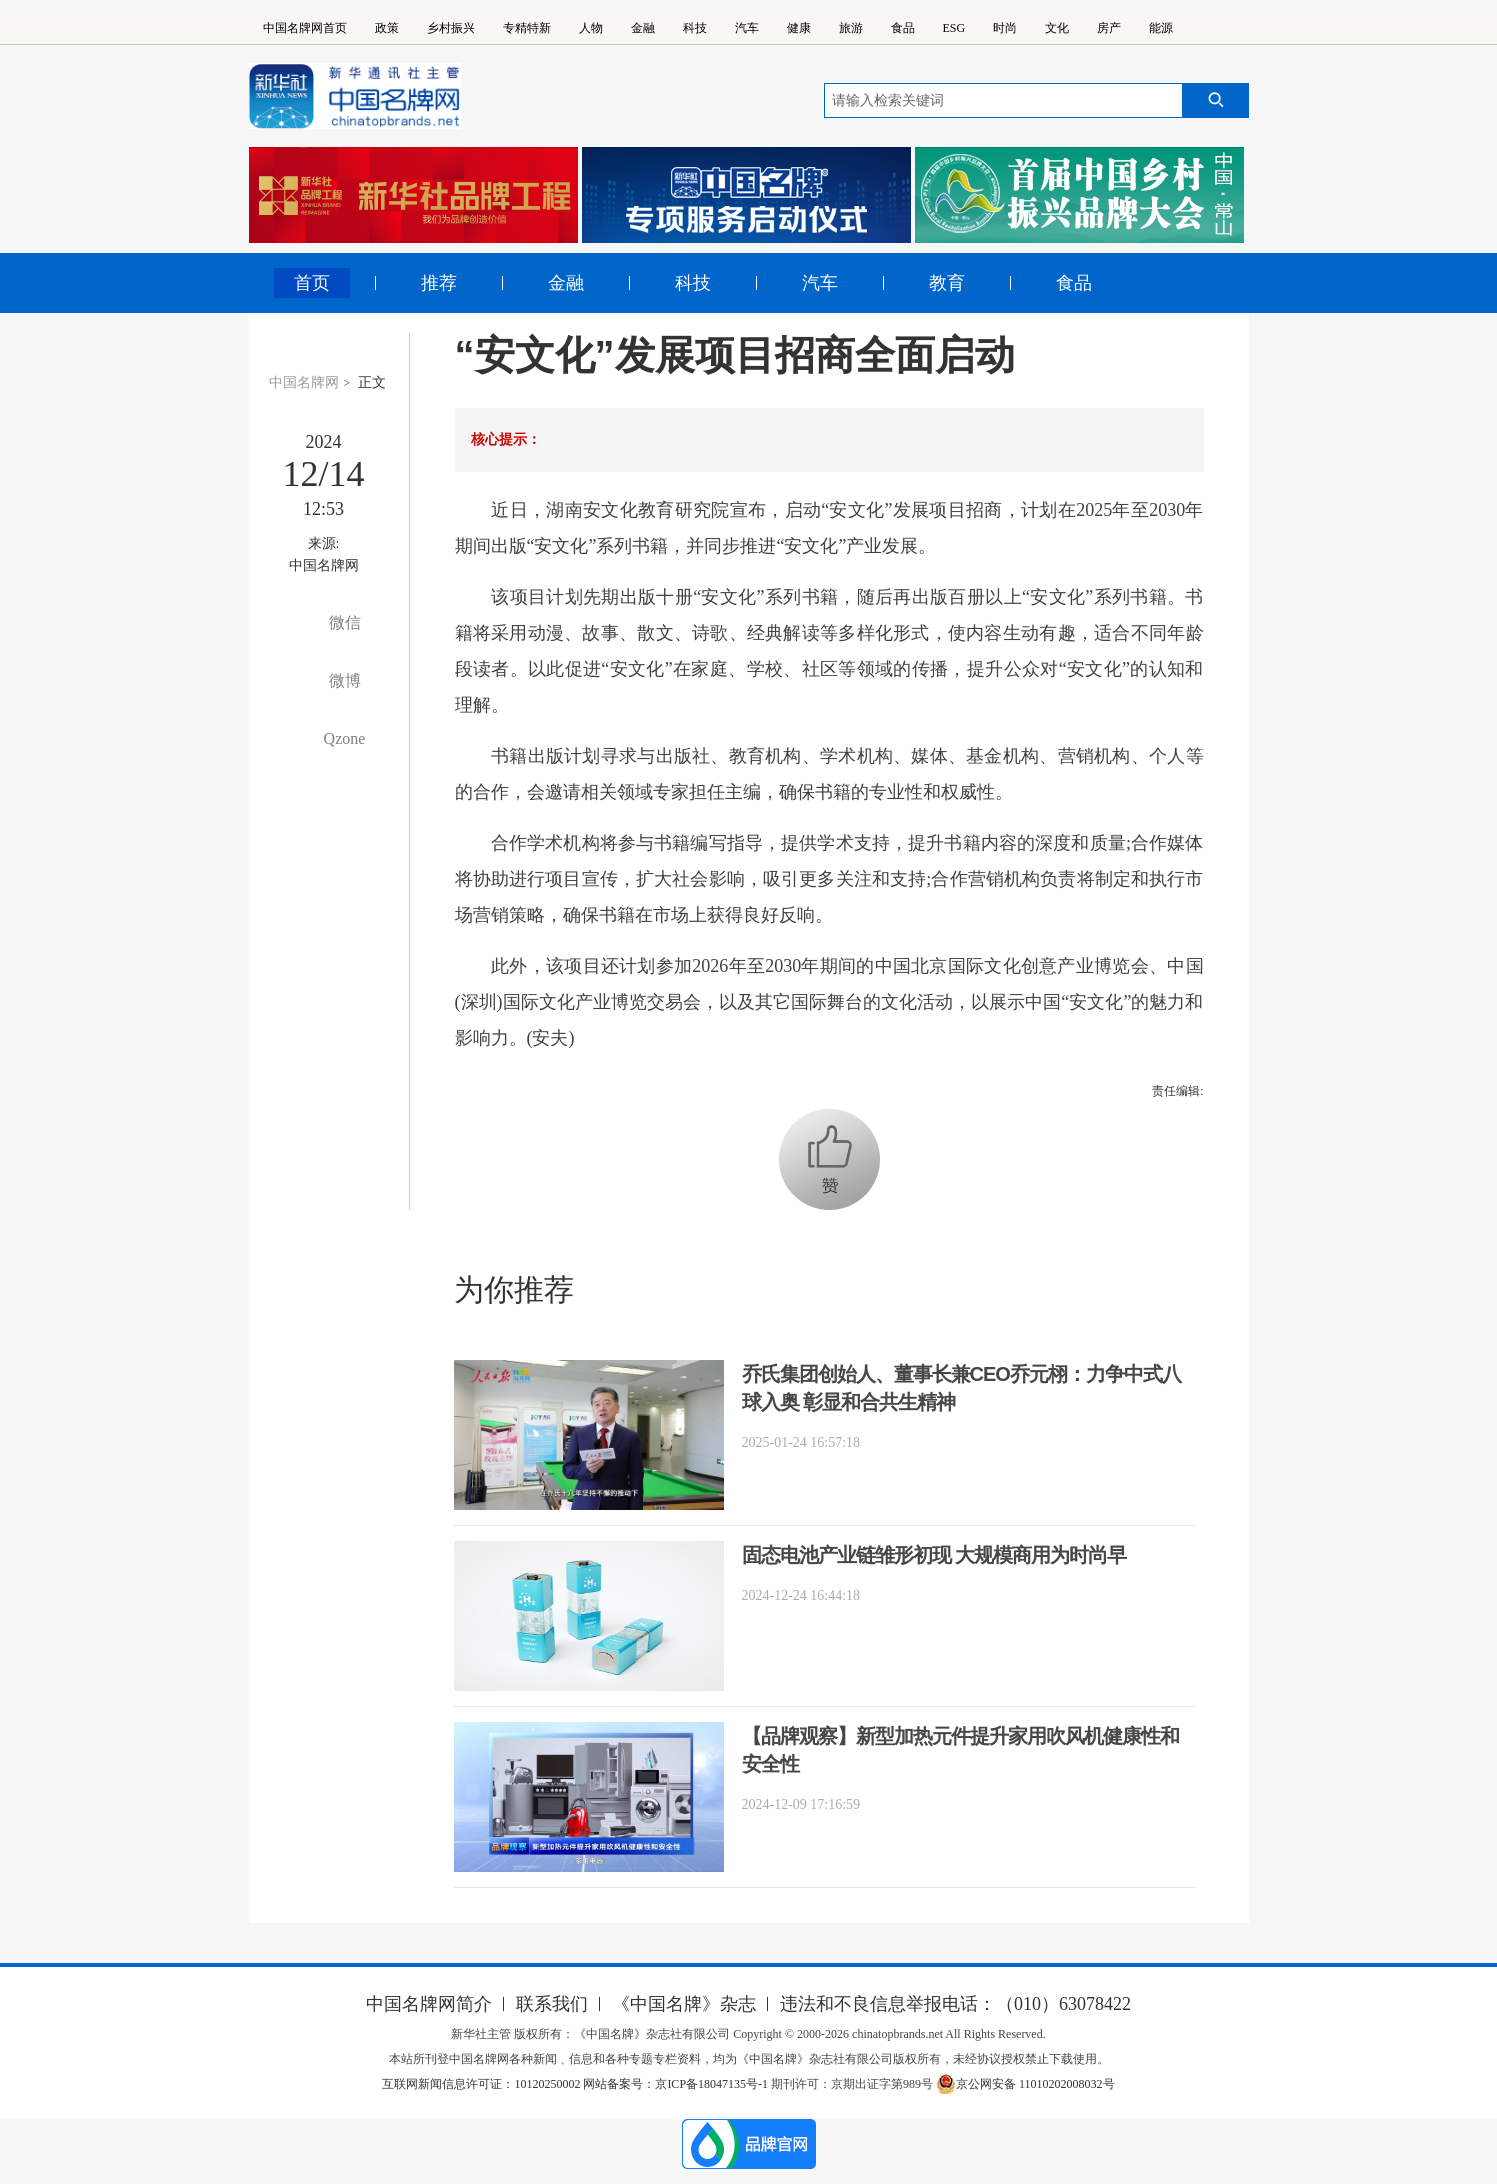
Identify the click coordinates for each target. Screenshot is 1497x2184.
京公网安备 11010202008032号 (1025, 2084)
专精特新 (527, 28)
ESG (954, 28)
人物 (591, 28)
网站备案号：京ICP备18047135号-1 (675, 2084)
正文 (372, 382)
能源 (1161, 28)
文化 (1057, 28)
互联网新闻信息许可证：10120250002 (482, 2084)
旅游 (851, 28)
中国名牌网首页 (305, 28)
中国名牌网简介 (429, 2004)
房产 (1109, 28)
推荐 (439, 283)
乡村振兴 (451, 28)
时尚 (1005, 28)
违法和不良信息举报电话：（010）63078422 (955, 2004)
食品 (903, 28)
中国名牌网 (304, 382)
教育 (947, 283)
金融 (643, 28)
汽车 (747, 28)
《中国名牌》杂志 (684, 2004)
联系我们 (552, 2004)
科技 (695, 28)
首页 (312, 283)
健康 (799, 28)
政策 (387, 28)
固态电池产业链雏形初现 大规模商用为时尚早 (934, 1555)
